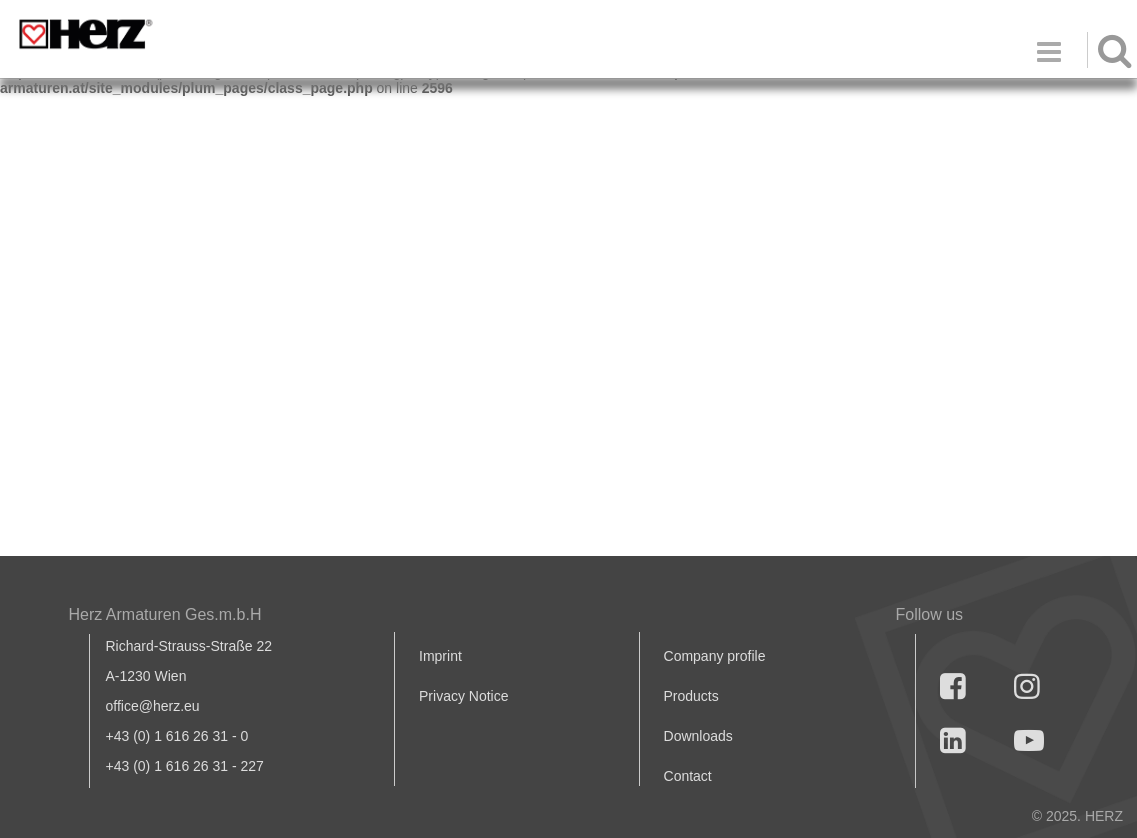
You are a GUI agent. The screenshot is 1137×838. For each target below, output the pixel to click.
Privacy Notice (463, 696)
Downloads (698, 736)
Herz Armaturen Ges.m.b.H (165, 614)
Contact (688, 776)
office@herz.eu (153, 706)
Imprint (440, 656)
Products (691, 696)
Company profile (715, 656)
